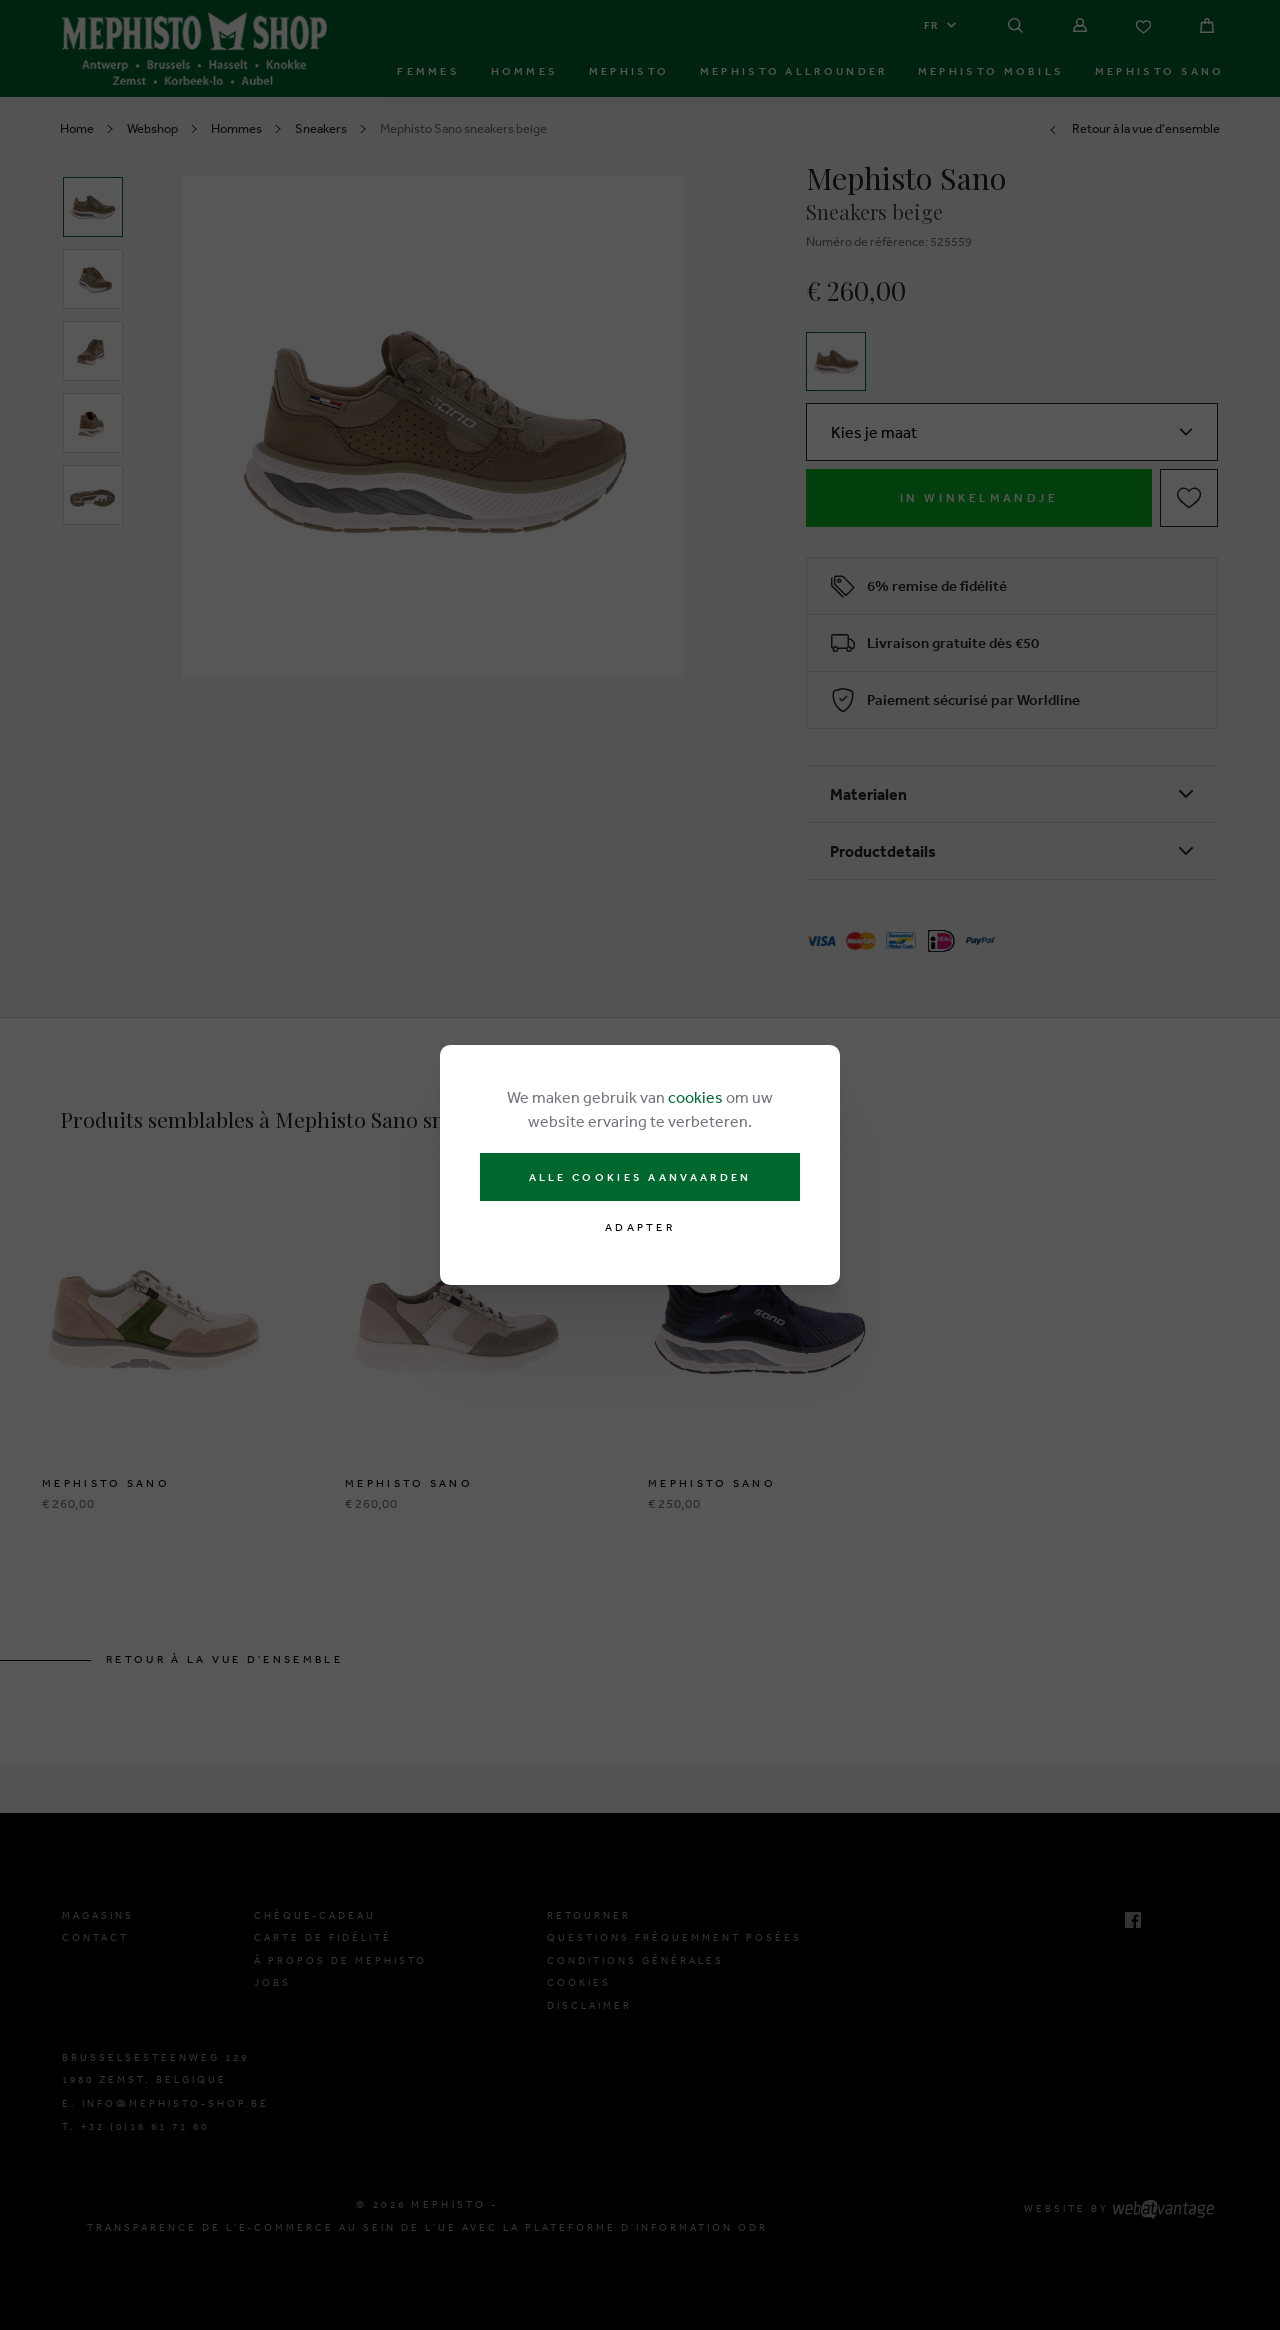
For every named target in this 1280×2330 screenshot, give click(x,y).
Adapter (640, 1227)
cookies (695, 1097)
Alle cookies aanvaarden (640, 1177)
